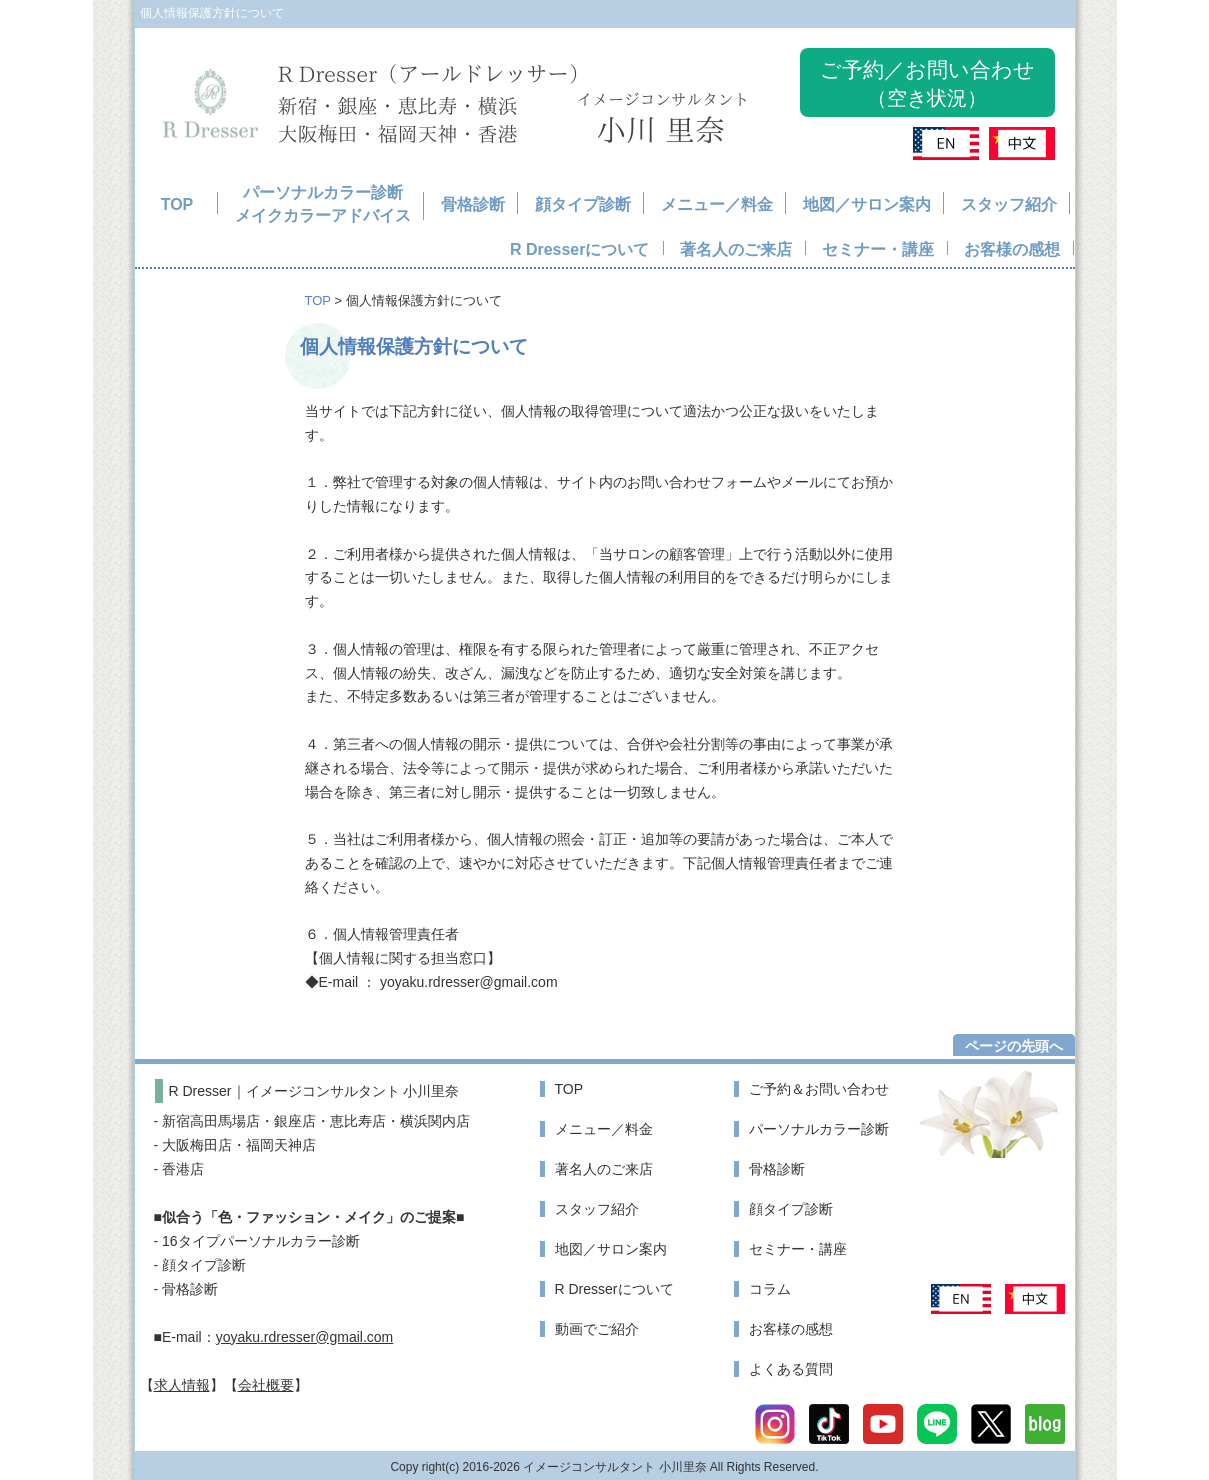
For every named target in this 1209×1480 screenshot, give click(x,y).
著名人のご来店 (736, 249)
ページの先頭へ (1014, 1046)
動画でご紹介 (597, 1329)
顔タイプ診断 (583, 204)
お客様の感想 (1012, 249)
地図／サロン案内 (867, 204)
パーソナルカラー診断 (819, 1129)
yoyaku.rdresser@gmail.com (305, 1337)
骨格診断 (473, 204)
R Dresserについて (580, 249)
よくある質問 (791, 1369)
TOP (177, 204)
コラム (770, 1289)
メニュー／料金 (717, 204)
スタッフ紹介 (1009, 204)
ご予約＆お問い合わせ (819, 1089)
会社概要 (266, 1385)
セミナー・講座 (878, 249)
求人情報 (182, 1385)
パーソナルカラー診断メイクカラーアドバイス (323, 204)
